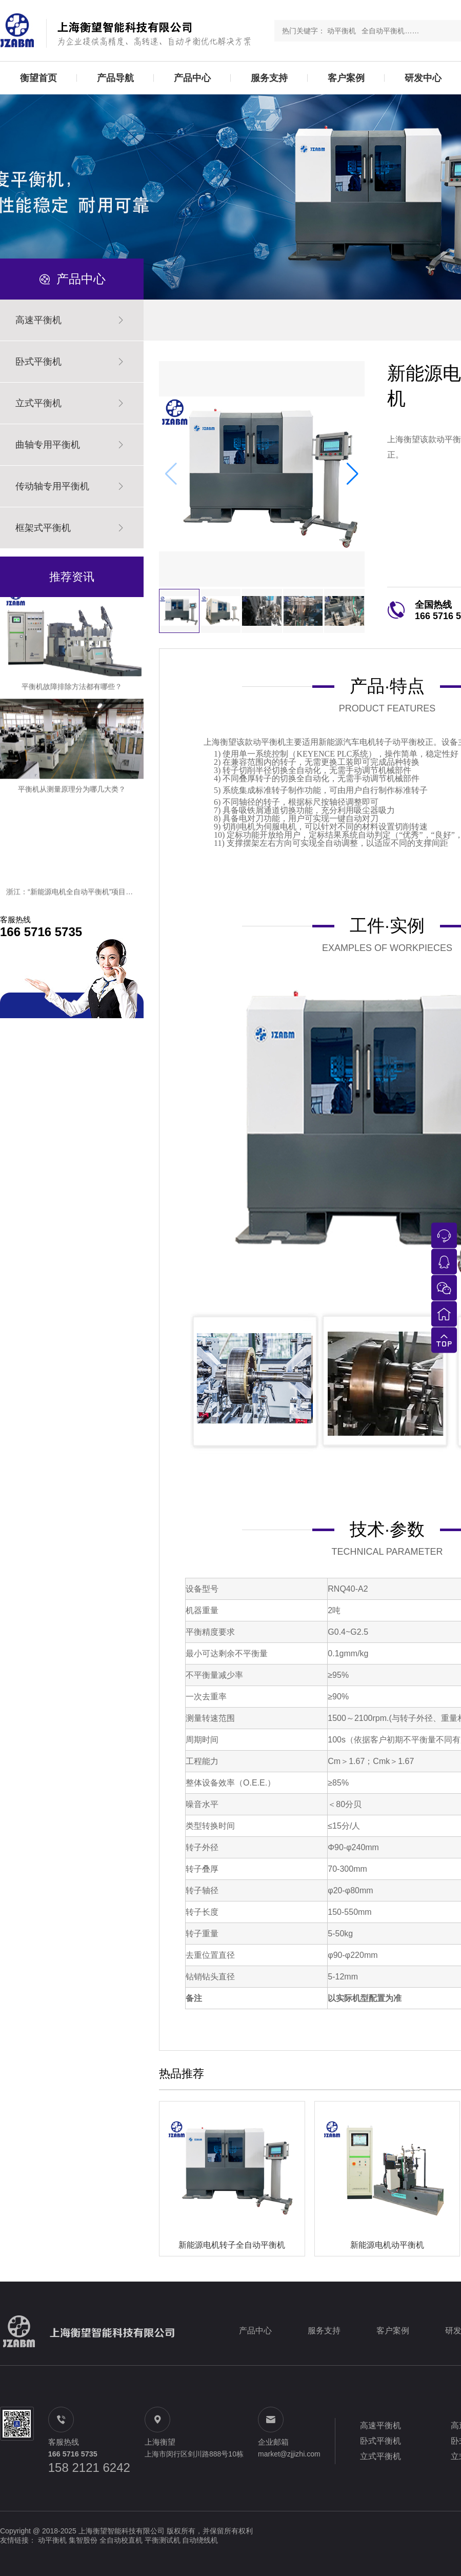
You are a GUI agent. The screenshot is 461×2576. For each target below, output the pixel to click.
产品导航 (115, 78)
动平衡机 (52, 2540)
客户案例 (346, 78)
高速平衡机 (380, 2425)
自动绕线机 (200, 2540)
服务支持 (269, 78)
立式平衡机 (380, 2456)
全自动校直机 (121, 2540)
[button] (352, 474)
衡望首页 (38, 78)
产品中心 (192, 78)
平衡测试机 (163, 2540)
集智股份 (83, 2540)
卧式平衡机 (380, 2440)
